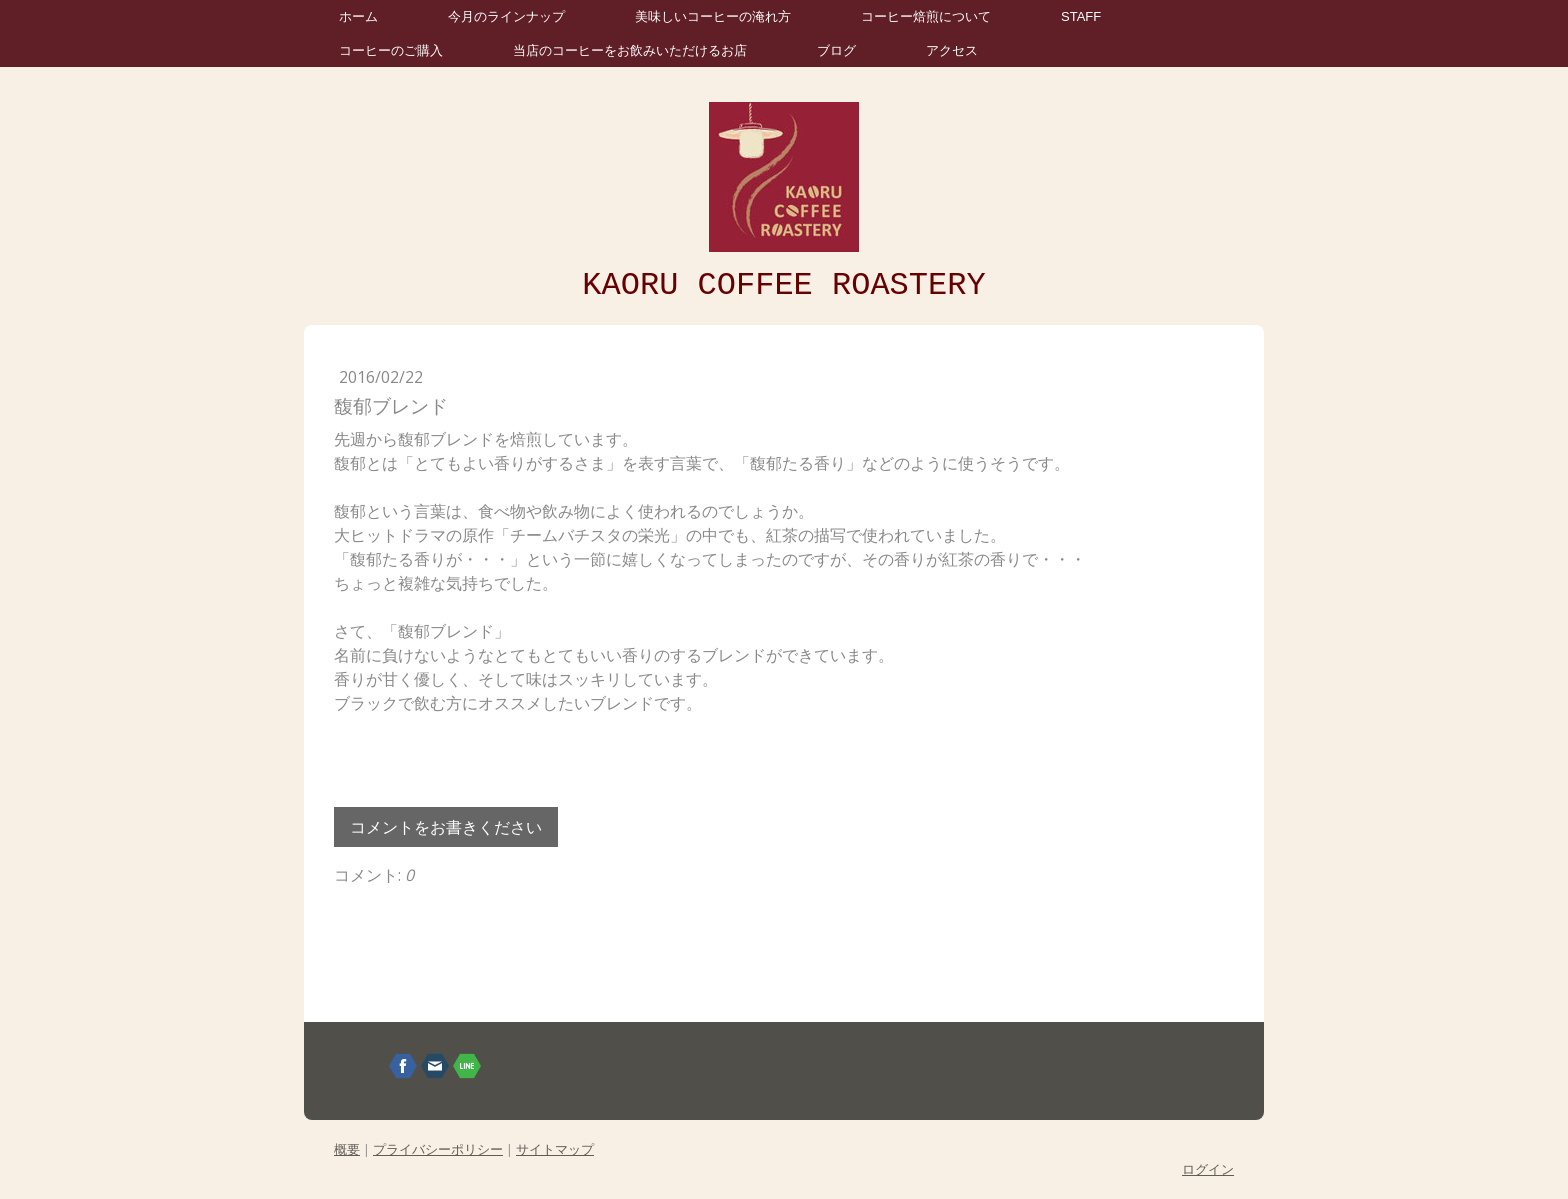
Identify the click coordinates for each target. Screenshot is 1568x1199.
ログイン (1208, 1169)
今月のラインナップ (506, 16)
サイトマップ (555, 1149)
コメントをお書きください (446, 827)
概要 (347, 1149)
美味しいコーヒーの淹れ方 (713, 16)
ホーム (358, 16)
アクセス (952, 50)
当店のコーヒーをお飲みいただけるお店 (630, 50)
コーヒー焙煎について (926, 16)
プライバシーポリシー (438, 1149)
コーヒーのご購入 (391, 50)
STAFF (1081, 16)
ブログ (836, 50)
